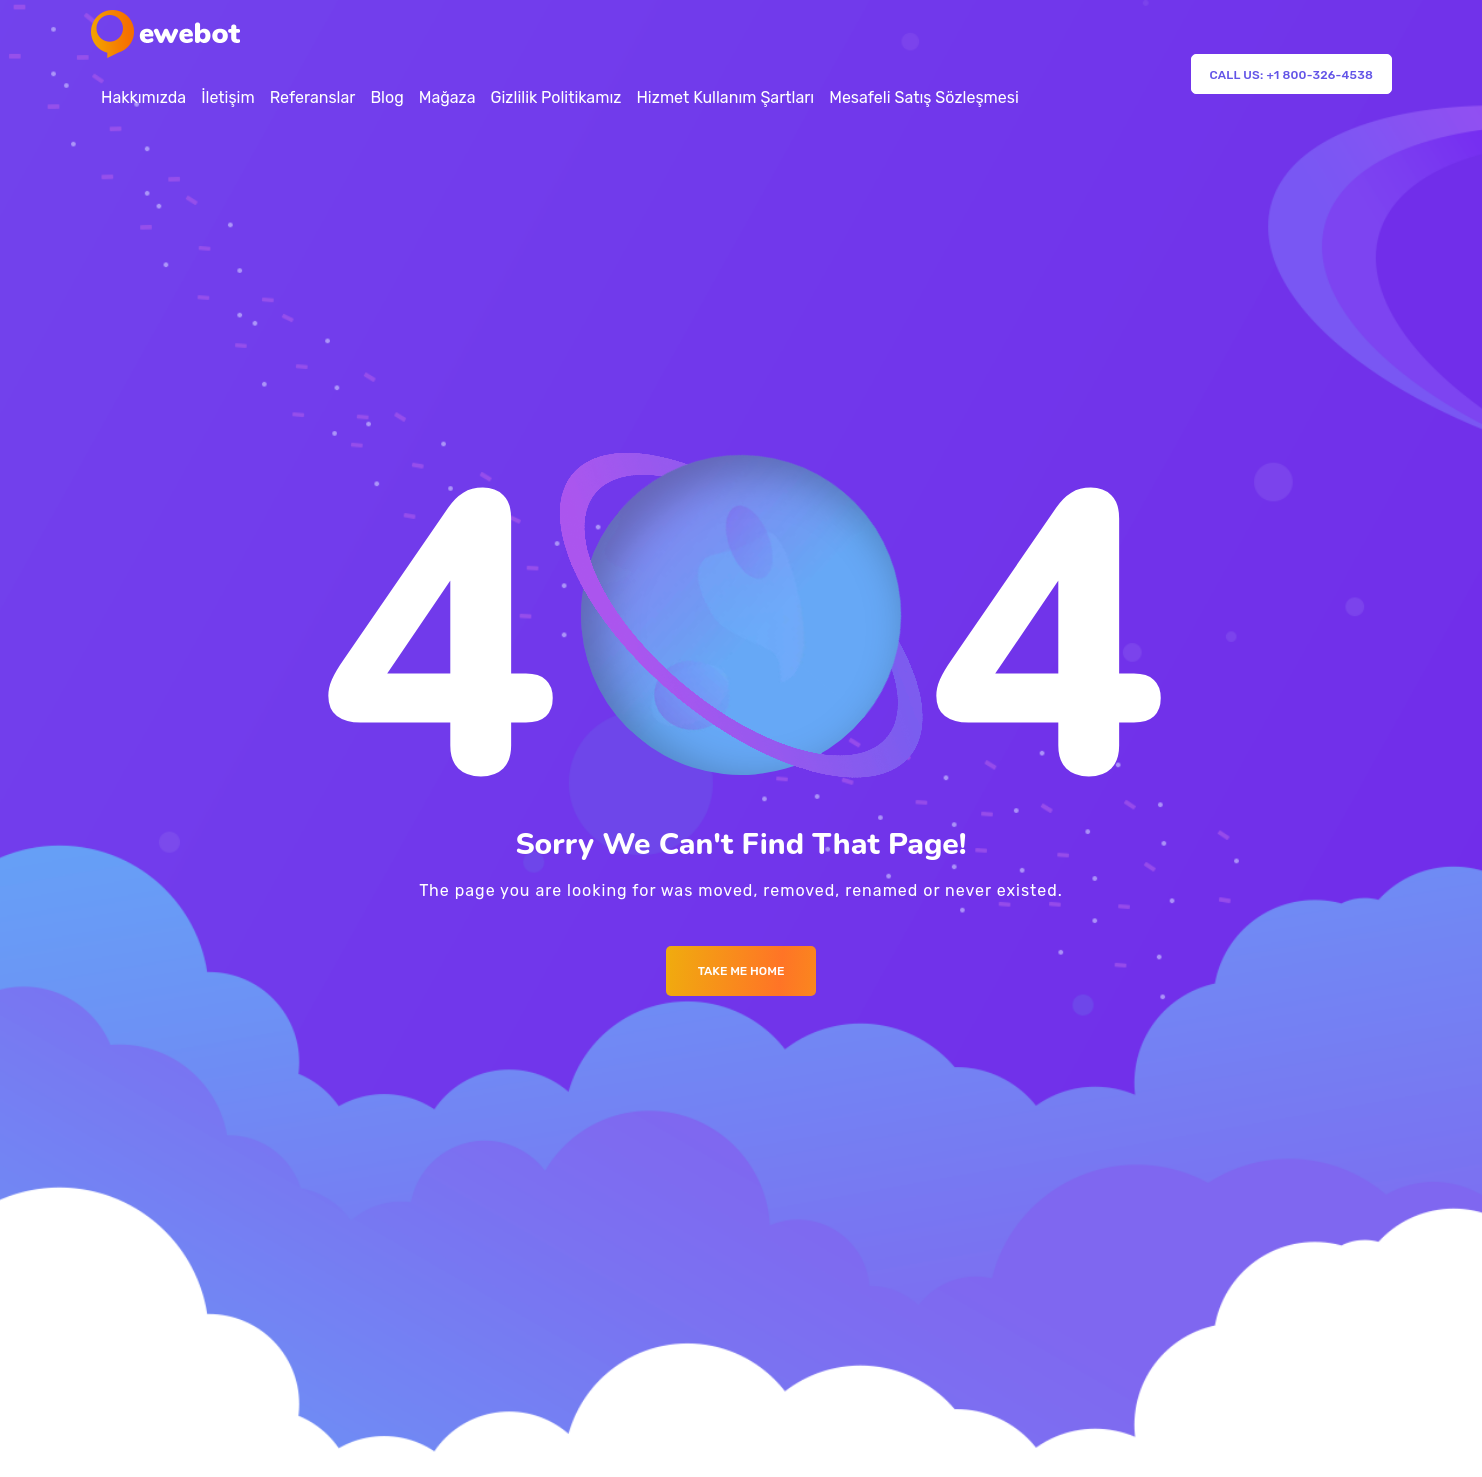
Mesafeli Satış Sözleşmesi (924, 97)
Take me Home (741, 971)
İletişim (228, 97)
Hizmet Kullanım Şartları (725, 97)
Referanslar (313, 97)
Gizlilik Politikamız (556, 97)
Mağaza (447, 97)
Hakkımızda (143, 97)
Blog (386, 97)
